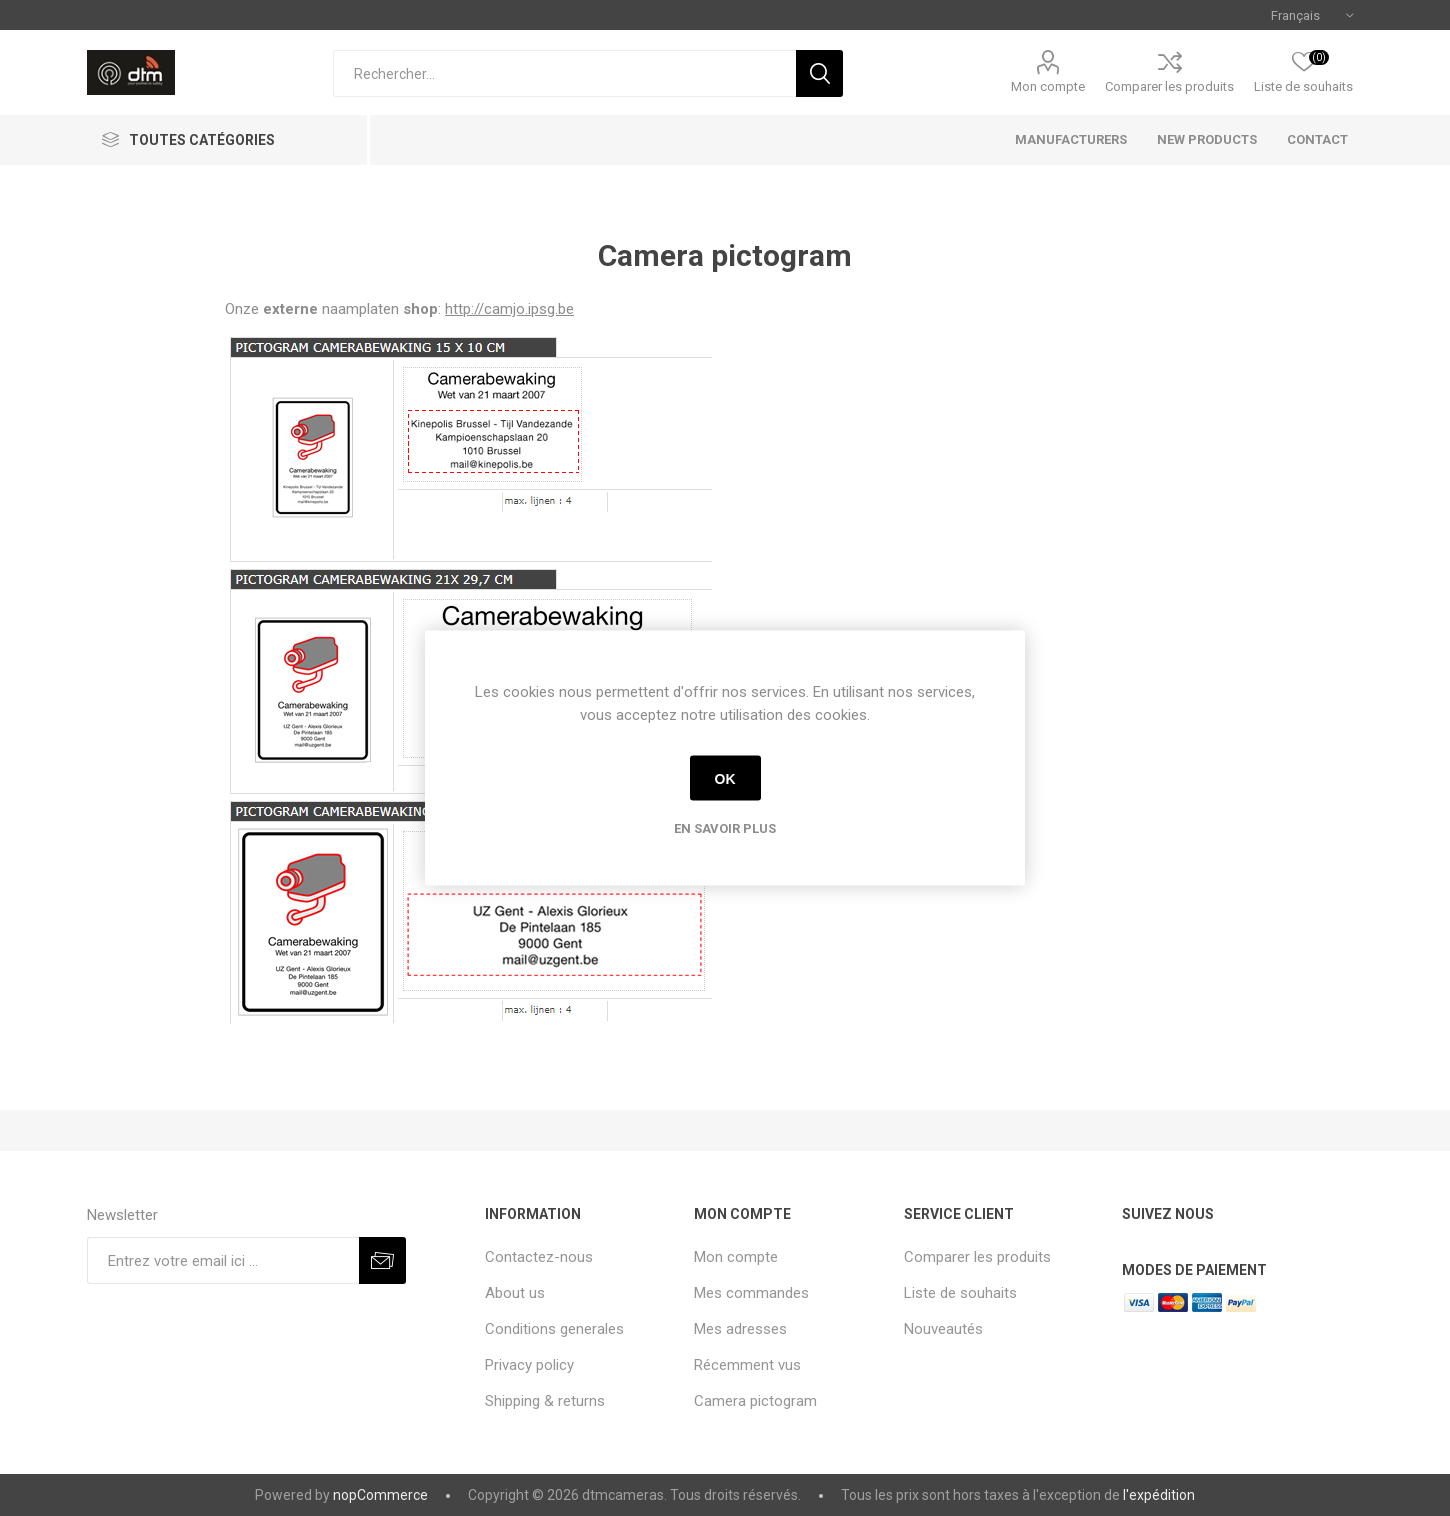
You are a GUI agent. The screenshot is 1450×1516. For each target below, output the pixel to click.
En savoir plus (725, 828)
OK (725, 778)
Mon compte (1048, 86)
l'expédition (1159, 1495)
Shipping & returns (545, 1401)
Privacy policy (529, 1365)
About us (515, 1293)
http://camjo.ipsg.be (509, 309)
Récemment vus (747, 1365)
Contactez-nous (539, 1257)
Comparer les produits (1169, 86)
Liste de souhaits (960, 1293)
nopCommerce (380, 1495)
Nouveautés (943, 1329)
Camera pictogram (755, 1401)
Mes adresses (740, 1329)
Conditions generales (554, 1329)
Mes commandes (751, 1293)
